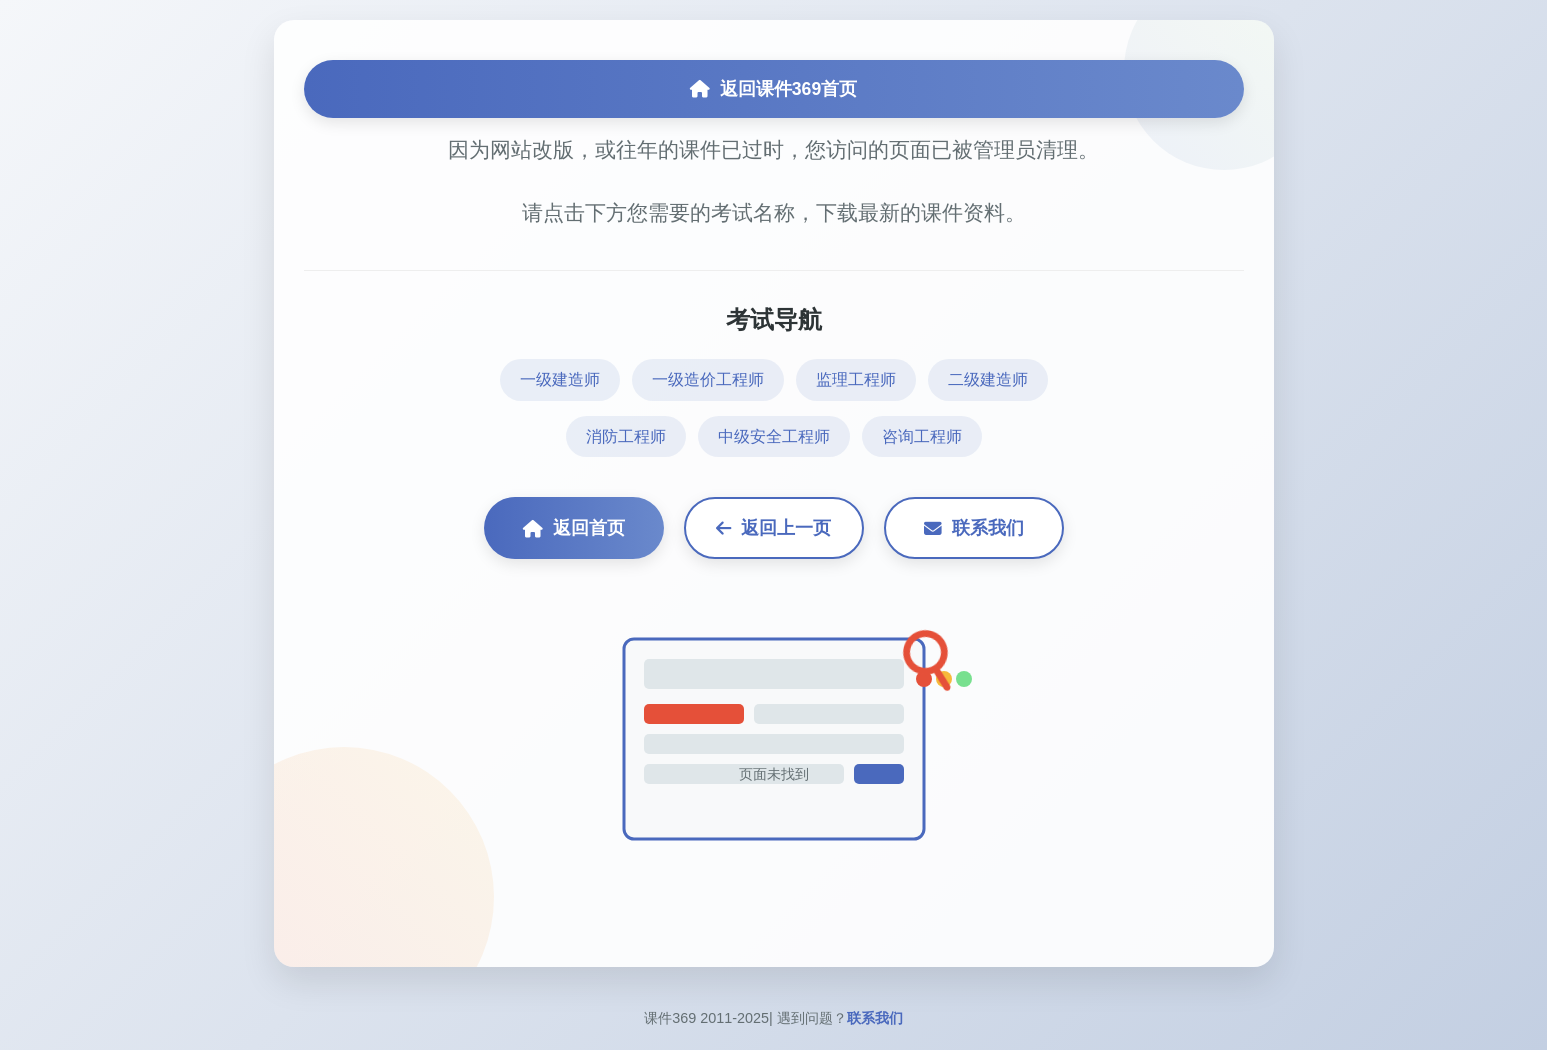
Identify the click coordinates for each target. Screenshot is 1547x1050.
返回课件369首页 (773, 89)
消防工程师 (626, 436)
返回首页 (574, 528)
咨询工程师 (922, 436)
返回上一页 (773, 528)
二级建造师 (988, 379)
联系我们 (974, 528)
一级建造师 (560, 379)
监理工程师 (856, 379)
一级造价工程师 (708, 379)
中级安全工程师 (774, 436)
